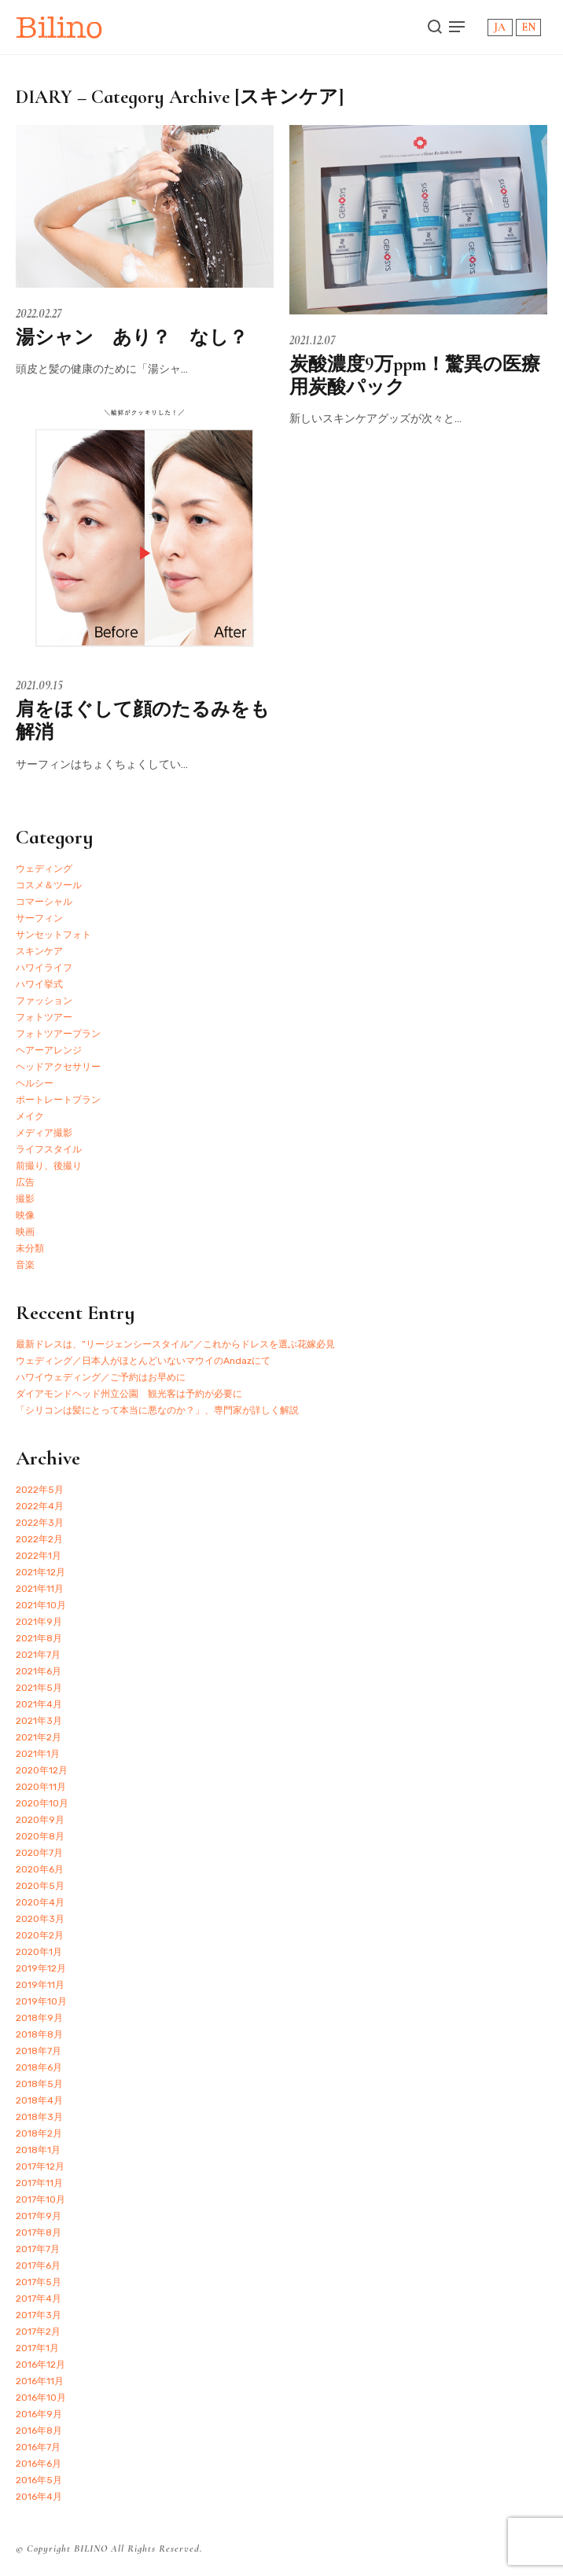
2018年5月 (39, 2083)
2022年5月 (40, 1489)
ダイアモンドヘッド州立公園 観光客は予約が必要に (129, 1393)
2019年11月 (40, 1984)
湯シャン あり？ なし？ (132, 337)
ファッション (44, 1000)
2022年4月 (40, 1506)
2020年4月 (40, 1902)
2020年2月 (40, 1935)
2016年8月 (39, 2430)
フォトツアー (44, 1017)
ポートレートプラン (58, 1099)
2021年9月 (39, 1621)
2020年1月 (39, 1951)
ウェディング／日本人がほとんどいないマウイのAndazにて (143, 1360)
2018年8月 (39, 2034)
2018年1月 (38, 2149)
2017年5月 (38, 2282)
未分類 (30, 1248)
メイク (30, 1116)
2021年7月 (38, 1654)
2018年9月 (39, 2017)
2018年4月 (39, 2100)
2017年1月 (37, 2348)
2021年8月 (39, 1638)
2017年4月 (38, 2298)
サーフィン (39, 918)
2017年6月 (38, 2265)
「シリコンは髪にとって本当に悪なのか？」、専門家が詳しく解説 (157, 1410)
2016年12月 (40, 2364)
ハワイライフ (44, 967)
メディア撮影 (44, 1132)
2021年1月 (38, 1753)
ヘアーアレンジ (49, 1050)
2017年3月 (38, 2315)
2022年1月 (38, 1555)
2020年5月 (40, 1885)
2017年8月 (38, 2232)
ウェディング (44, 868)
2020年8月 (40, 1836)
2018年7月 (38, 2050)
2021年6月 (38, 1671)
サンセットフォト (53, 934)
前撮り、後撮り (49, 1165)
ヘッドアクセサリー (58, 1066)
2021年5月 (39, 1687)
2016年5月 (39, 2480)
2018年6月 (39, 2067)
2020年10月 (42, 1803)
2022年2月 (39, 1539)
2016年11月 (40, 2381)
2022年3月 (40, 1522)
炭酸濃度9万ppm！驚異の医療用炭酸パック (414, 376)
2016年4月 (39, 2496)
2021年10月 (41, 1605)
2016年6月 (38, 2463)
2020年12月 (42, 1770)
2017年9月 (38, 2215)
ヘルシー (34, 1083)
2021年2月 (38, 1737)
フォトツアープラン (58, 1033)
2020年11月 (41, 1786)
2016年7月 (38, 2447)
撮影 (25, 1198)
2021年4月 (39, 1704)
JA (500, 27)
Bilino (59, 27)
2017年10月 (40, 2199)
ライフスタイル (49, 1149)
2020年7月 (39, 1852)
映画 (25, 1231)
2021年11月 (40, 1588)
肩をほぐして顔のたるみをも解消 (143, 721)
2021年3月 (39, 1720)
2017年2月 (38, 2331)
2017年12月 (40, 2166)
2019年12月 (41, 1968)
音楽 (25, 1264)
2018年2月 (39, 2133)
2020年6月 (40, 1869)
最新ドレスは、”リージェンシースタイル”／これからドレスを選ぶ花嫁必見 (175, 1344)
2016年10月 (41, 2397)
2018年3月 (39, 2116)
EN (528, 27)
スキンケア (39, 951)
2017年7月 (38, 2248)
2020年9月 (40, 1819)
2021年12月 (40, 1572)
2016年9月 (39, 2414)
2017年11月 (39, 2182)
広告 (25, 1182)
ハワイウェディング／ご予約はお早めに (101, 1377)
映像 (25, 1215)
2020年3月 (40, 1918)
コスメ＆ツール (49, 885)
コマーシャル (44, 901)
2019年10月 (41, 2001)
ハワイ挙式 (39, 984)
